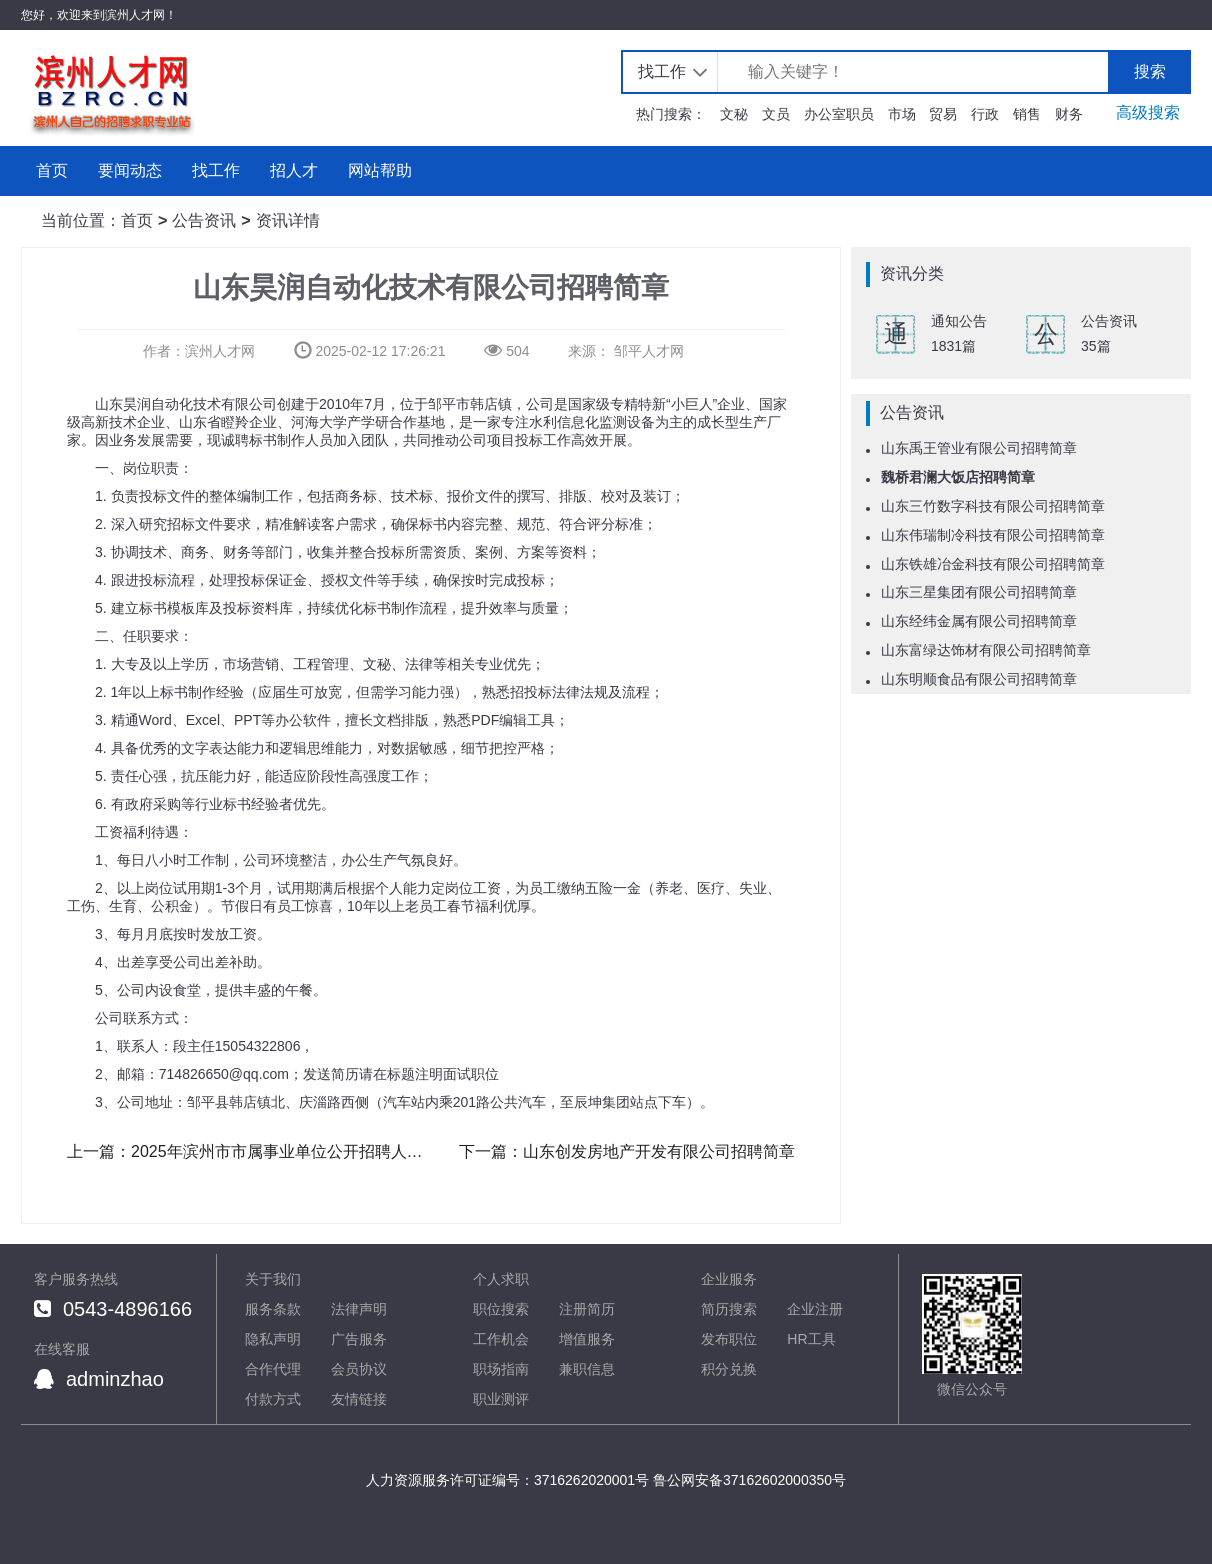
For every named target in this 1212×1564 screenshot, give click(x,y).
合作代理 (273, 1369)
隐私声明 (273, 1339)
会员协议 (359, 1369)
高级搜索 (1148, 112)
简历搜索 (729, 1309)
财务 (1069, 114)
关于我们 (273, 1279)
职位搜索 (501, 1309)
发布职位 (729, 1339)
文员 (776, 114)
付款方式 (273, 1399)
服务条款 (273, 1309)
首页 (52, 170)
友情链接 (359, 1399)
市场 (902, 114)
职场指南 (501, 1369)
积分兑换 (729, 1369)
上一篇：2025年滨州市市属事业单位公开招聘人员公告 (247, 1151)
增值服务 (587, 1339)
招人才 (294, 170)
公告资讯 (204, 220)
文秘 (734, 114)
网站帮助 (380, 170)
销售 (1027, 114)
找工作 (662, 71)
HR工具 (811, 1339)
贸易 (943, 114)
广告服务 (359, 1339)
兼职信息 (587, 1369)
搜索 (1150, 71)
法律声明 (359, 1309)
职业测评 (501, 1399)
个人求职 (501, 1279)
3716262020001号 (591, 1480)
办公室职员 (839, 114)
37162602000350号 (784, 1480)
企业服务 (729, 1279)
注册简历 (587, 1309)
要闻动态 (130, 170)
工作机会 (501, 1339)
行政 (985, 114)
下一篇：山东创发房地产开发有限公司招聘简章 (627, 1151)
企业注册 (815, 1309)
